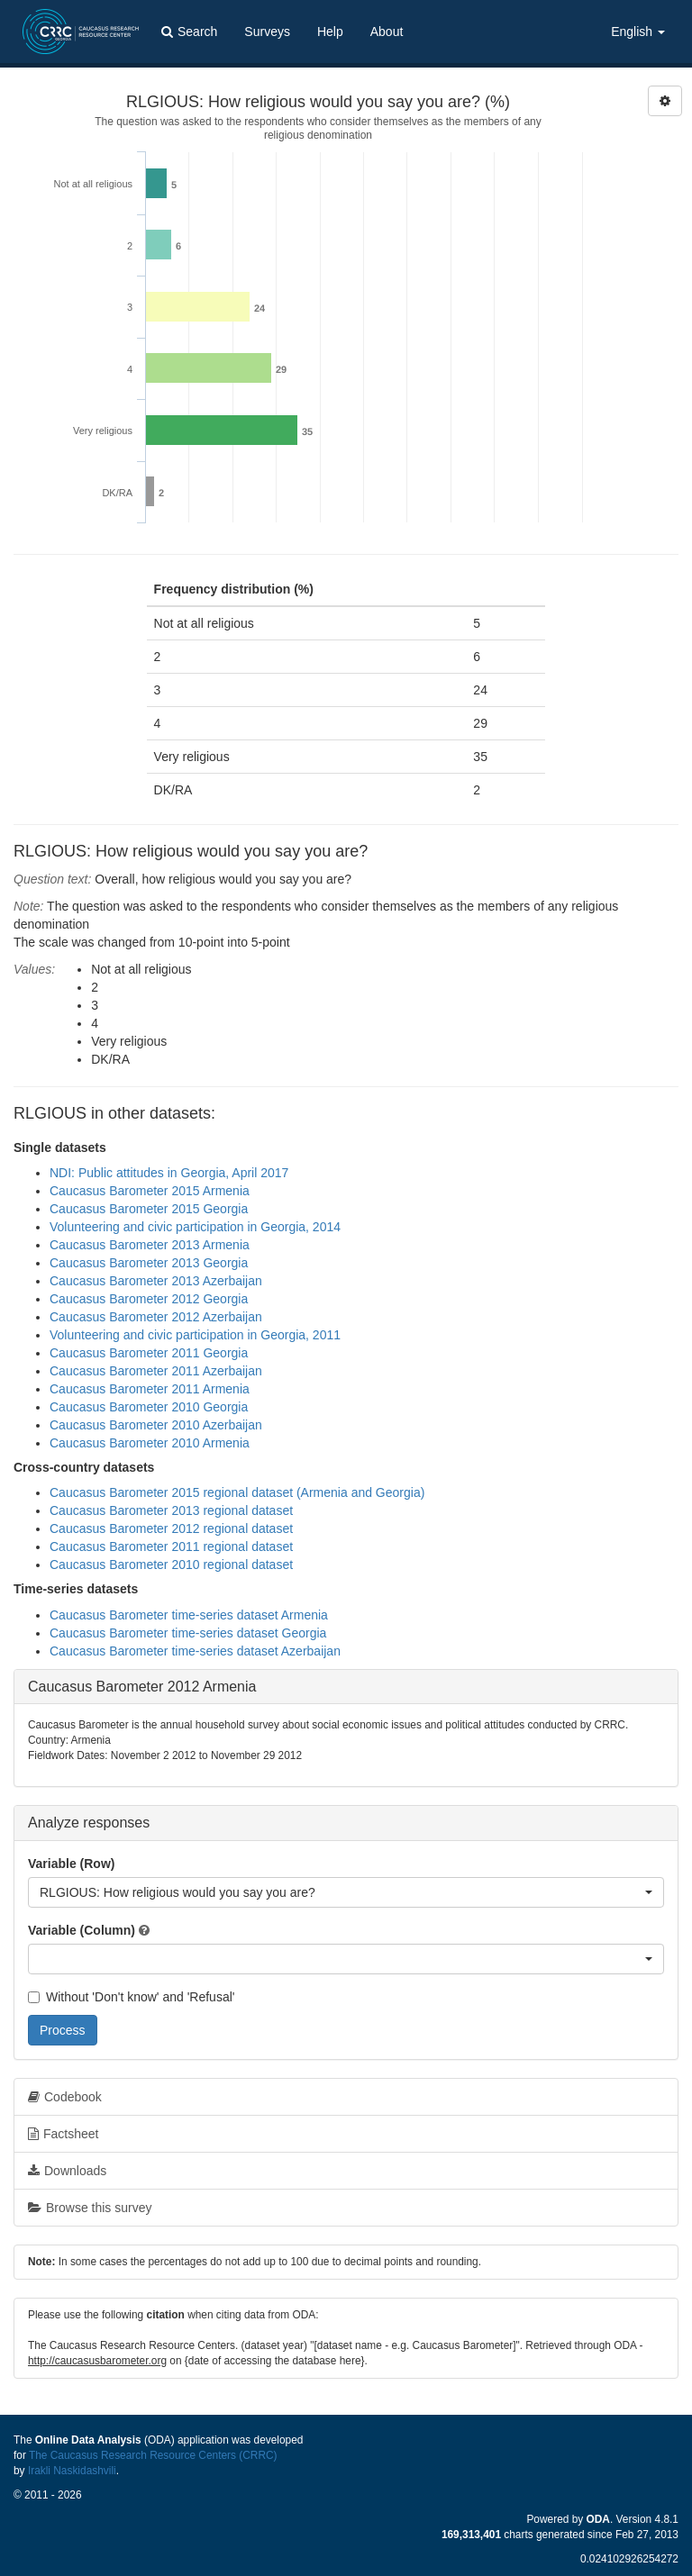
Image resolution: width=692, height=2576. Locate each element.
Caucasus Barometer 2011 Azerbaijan (156, 1371)
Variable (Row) (71, 1863)
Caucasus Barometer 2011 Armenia (150, 1389)
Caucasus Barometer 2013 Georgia (149, 1263)
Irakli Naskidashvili (72, 2470)
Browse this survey (89, 2207)
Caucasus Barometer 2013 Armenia (150, 1245)
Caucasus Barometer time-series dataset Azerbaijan (195, 1651)
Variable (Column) (81, 1930)
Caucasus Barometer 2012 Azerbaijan (156, 1317)
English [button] (638, 31)
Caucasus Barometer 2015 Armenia (150, 1191)
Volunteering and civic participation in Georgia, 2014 (195, 1227)
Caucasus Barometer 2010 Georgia (149, 1407)
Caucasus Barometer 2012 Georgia (149, 1299)
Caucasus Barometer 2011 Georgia (149, 1353)
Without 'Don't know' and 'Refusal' (131, 1997)
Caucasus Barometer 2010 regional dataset (171, 1564)
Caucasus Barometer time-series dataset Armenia (189, 1615)
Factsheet (63, 2134)
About (387, 31)
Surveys (267, 31)
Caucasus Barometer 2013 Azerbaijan (156, 1281)
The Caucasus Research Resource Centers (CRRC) (153, 2455)
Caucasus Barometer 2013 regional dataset (171, 1510)
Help (330, 31)
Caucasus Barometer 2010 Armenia (150, 1443)
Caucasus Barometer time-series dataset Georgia (188, 1633)
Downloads (67, 2170)
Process (63, 2030)
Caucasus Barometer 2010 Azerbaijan (156, 1425)
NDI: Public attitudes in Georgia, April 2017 (169, 1173)
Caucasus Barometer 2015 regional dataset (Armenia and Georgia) (237, 1492)
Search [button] (189, 31)
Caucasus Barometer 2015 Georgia (149, 1209)
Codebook (65, 2097)
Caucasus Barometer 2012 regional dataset (171, 1528)
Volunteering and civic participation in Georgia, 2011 (195, 1335)
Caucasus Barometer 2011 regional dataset (171, 1546)
